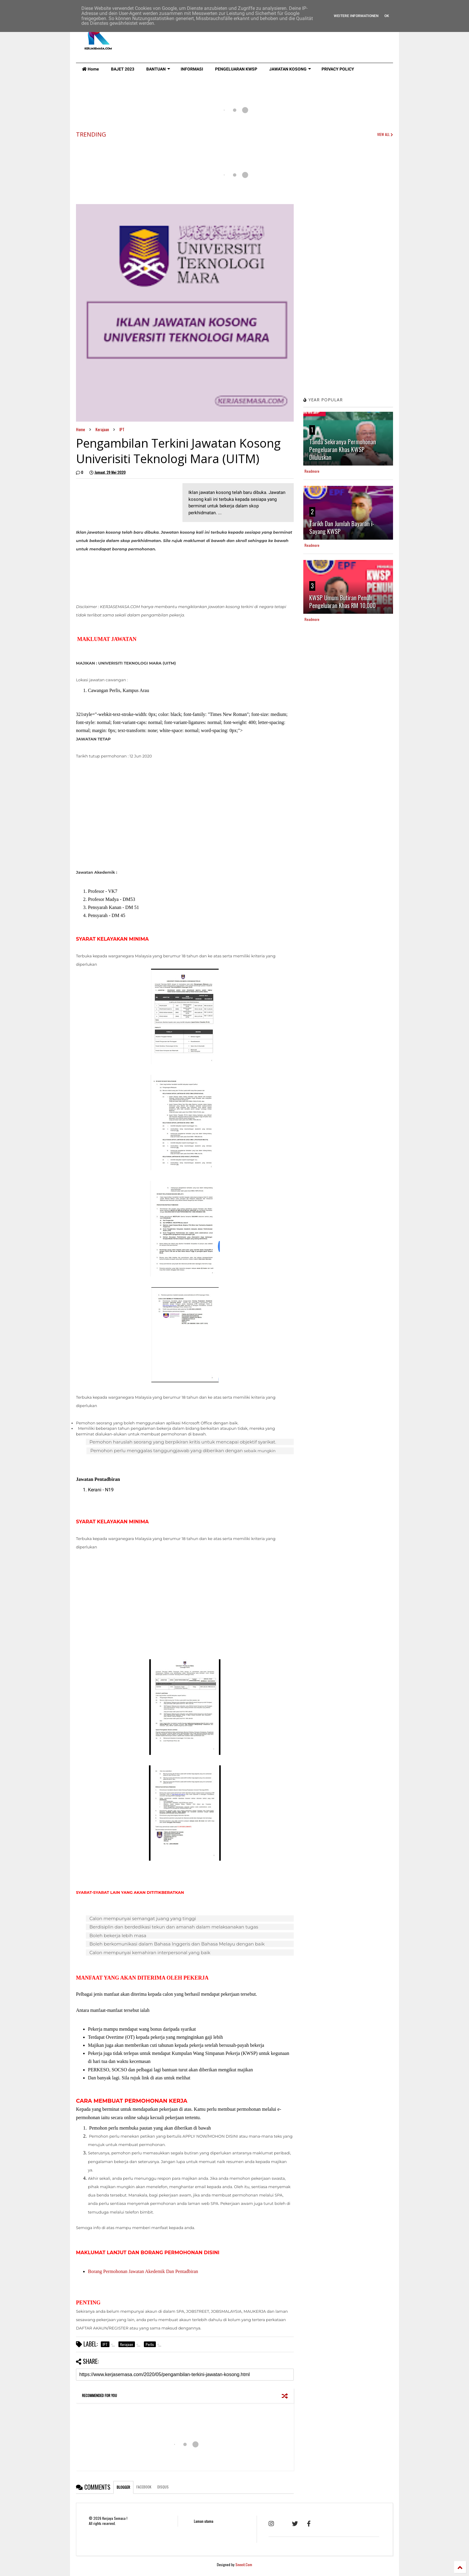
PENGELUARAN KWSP (236, 69)
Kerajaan (102, 429)
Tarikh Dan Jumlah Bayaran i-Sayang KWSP (341, 527)
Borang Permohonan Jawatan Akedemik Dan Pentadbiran (143, 2271)
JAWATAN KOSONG (290, 69)
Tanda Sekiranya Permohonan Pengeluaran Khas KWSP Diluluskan (342, 449)
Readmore (311, 471)
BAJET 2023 (122, 69)
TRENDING (91, 134)
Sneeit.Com (243, 2564)
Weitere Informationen (356, 16)
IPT (121, 429)
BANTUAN (158, 69)
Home (90, 69)
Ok (386, 16)
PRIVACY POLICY (338, 69)
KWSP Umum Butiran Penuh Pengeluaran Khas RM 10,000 (342, 601)
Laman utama (203, 2521)
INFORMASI (192, 69)
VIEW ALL (385, 134)
